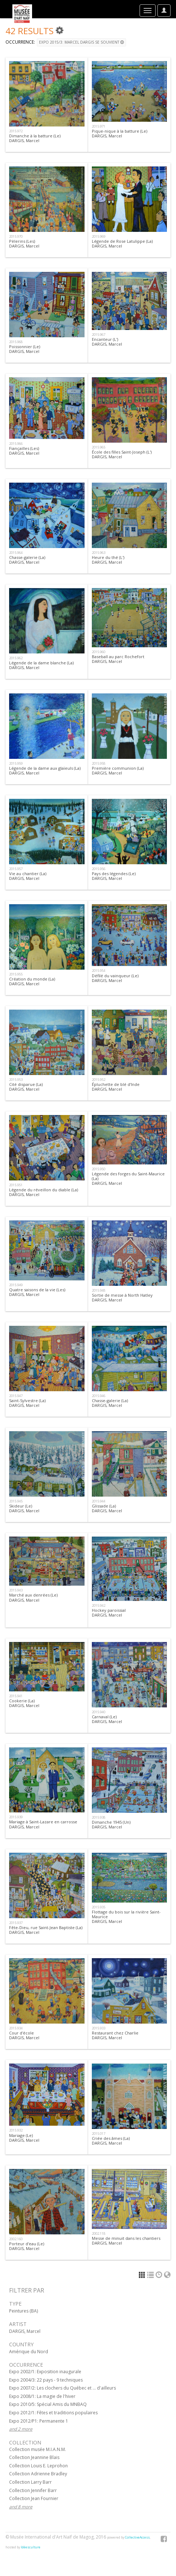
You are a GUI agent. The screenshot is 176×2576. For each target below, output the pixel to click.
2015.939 (16, 1817)
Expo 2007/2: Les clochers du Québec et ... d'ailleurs (62, 2388)
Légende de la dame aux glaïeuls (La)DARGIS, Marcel (45, 770)
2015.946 (98, 1395)
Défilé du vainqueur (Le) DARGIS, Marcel (115, 978)
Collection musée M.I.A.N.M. (37, 2449)
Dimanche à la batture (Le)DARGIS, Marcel (34, 138)
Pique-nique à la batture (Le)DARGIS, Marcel (119, 133)
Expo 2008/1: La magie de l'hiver (42, 2396)
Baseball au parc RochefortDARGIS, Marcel (118, 659)
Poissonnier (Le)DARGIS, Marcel (24, 349)
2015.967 (98, 334)
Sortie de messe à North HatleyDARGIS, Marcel (122, 1297)
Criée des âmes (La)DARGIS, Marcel (111, 2141)
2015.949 (16, 1285)
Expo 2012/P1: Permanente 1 (38, 2421)
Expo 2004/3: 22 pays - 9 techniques (46, 2380)
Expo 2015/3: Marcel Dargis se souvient (81, 42)
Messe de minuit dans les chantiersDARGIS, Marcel (126, 2240)
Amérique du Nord (28, 2351)
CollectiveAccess (137, 2537)
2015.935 (98, 1907)
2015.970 (16, 236)
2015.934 (16, 2028)
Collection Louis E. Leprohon (38, 2466)
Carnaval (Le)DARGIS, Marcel (107, 1719)
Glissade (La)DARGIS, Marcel (107, 1508)
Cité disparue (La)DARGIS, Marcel (26, 1087)
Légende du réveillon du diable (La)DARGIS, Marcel (43, 1192)
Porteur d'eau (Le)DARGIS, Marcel (26, 2246)
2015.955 (16, 974)
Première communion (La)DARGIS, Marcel (118, 770)
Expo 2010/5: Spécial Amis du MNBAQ (48, 2404)
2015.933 (98, 2028)
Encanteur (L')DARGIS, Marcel (107, 342)
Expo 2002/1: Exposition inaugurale (45, 2371)
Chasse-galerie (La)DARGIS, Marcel (27, 560)
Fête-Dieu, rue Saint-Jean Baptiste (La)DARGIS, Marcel (45, 1930)
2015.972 (16, 131)
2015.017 (98, 2133)
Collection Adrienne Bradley (38, 2474)
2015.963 (98, 552)
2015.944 (98, 1501)
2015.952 (98, 1079)
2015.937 (16, 1922)
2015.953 (16, 1079)
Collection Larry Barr (30, 2482)
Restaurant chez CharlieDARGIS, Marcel (115, 2035)
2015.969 (98, 236)
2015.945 (16, 1501)
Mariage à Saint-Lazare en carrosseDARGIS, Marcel (43, 1824)
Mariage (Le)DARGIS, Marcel (24, 2138)
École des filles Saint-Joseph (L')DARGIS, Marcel (122, 454)
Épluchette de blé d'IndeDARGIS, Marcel (116, 1087)
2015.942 (98, 1605)
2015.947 (16, 1395)
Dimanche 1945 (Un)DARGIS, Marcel (111, 1824)
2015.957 (16, 868)
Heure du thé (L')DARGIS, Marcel (108, 560)
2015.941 (16, 1696)
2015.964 (16, 552)
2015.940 (98, 1712)
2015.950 (98, 1169)
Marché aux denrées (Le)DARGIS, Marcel (33, 1597)
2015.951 (16, 1185)
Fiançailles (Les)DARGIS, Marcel (24, 451)
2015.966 (16, 443)
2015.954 (98, 970)
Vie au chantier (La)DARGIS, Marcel (27, 876)
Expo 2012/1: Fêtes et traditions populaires (53, 2413)
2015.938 (98, 1817)
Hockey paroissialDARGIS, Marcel (109, 1612)
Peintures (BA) (23, 2311)
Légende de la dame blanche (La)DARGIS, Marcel (41, 665)
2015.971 (98, 126)
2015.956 (98, 868)
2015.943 (16, 1590)
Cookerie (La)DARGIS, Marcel (24, 1703)
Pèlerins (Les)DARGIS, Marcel (24, 243)
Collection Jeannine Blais (34, 2457)
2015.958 (98, 763)
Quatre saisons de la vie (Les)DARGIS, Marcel (37, 1292)
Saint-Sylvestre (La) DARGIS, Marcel (27, 1403)
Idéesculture (30, 2547)
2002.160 (16, 2239)
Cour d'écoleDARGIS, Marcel (24, 2035)
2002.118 (98, 2233)
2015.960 (98, 651)
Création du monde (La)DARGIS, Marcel (32, 981)
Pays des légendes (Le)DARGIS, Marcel (114, 876)
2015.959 (16, 763)
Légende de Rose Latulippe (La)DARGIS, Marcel (122, 243)
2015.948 (98, 1290)
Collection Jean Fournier (33, 2498)
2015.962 (16, 658)
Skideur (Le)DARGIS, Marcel (24, 1508)
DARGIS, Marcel (24, 2331)
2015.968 (16, 341)
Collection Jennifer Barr (33, 2490)
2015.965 (98, 447)
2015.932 (16, 2130)
